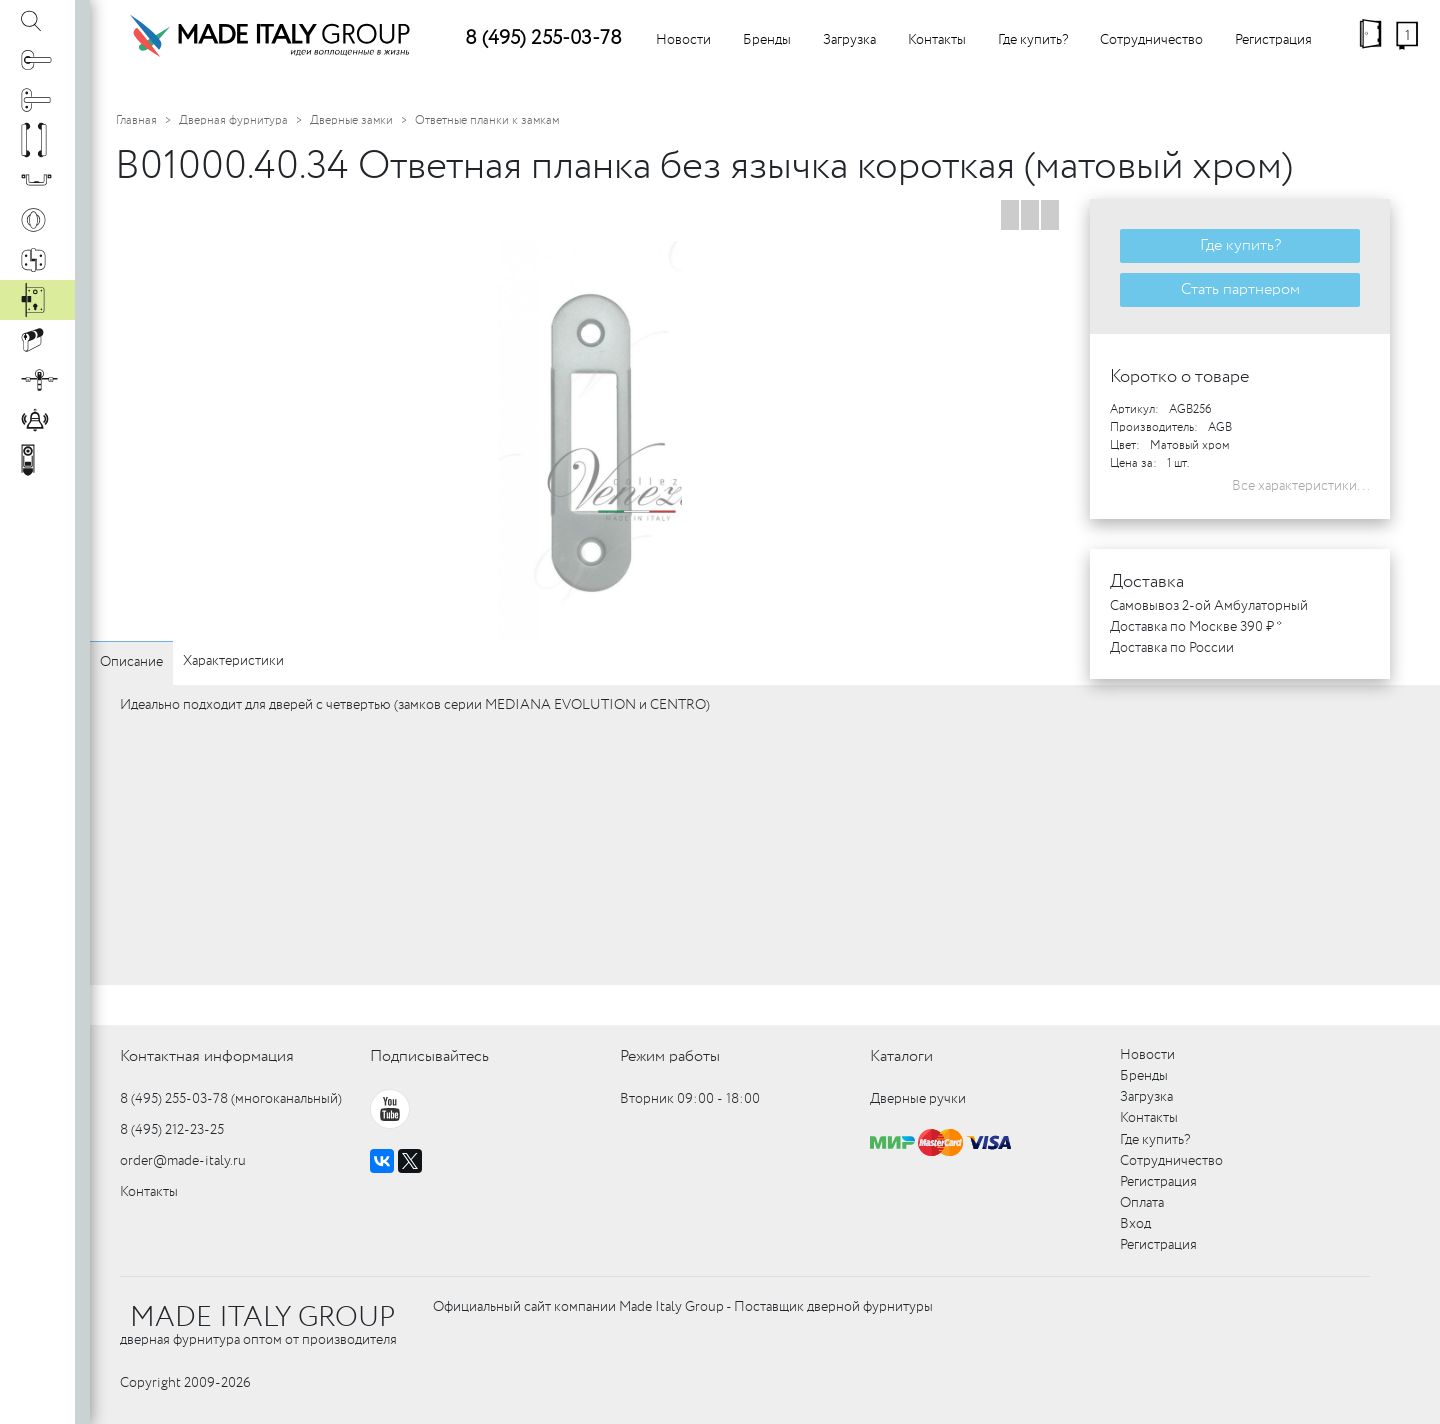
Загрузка (849, 40)
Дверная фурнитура (233, 120)
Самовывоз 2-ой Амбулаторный (1209, 606)
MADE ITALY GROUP (262, 1318)
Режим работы (670, 1056)
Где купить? (1033, 40)
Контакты (937, 40)
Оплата (1142, 1203)
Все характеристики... (1301, 486)
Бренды (767, 40)
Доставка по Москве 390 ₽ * (1196, 627)
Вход (1135, 1224)
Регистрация (1273, 40)
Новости (683, 40)
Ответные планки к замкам (487, 120)
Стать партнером (1240, 289)
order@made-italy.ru (183, 1161)
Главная (136, 120)
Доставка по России (1172, 648)
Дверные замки (351, 120)
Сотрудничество (1151, 40)
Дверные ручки (918, 1099)
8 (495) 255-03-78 (543, 38)
